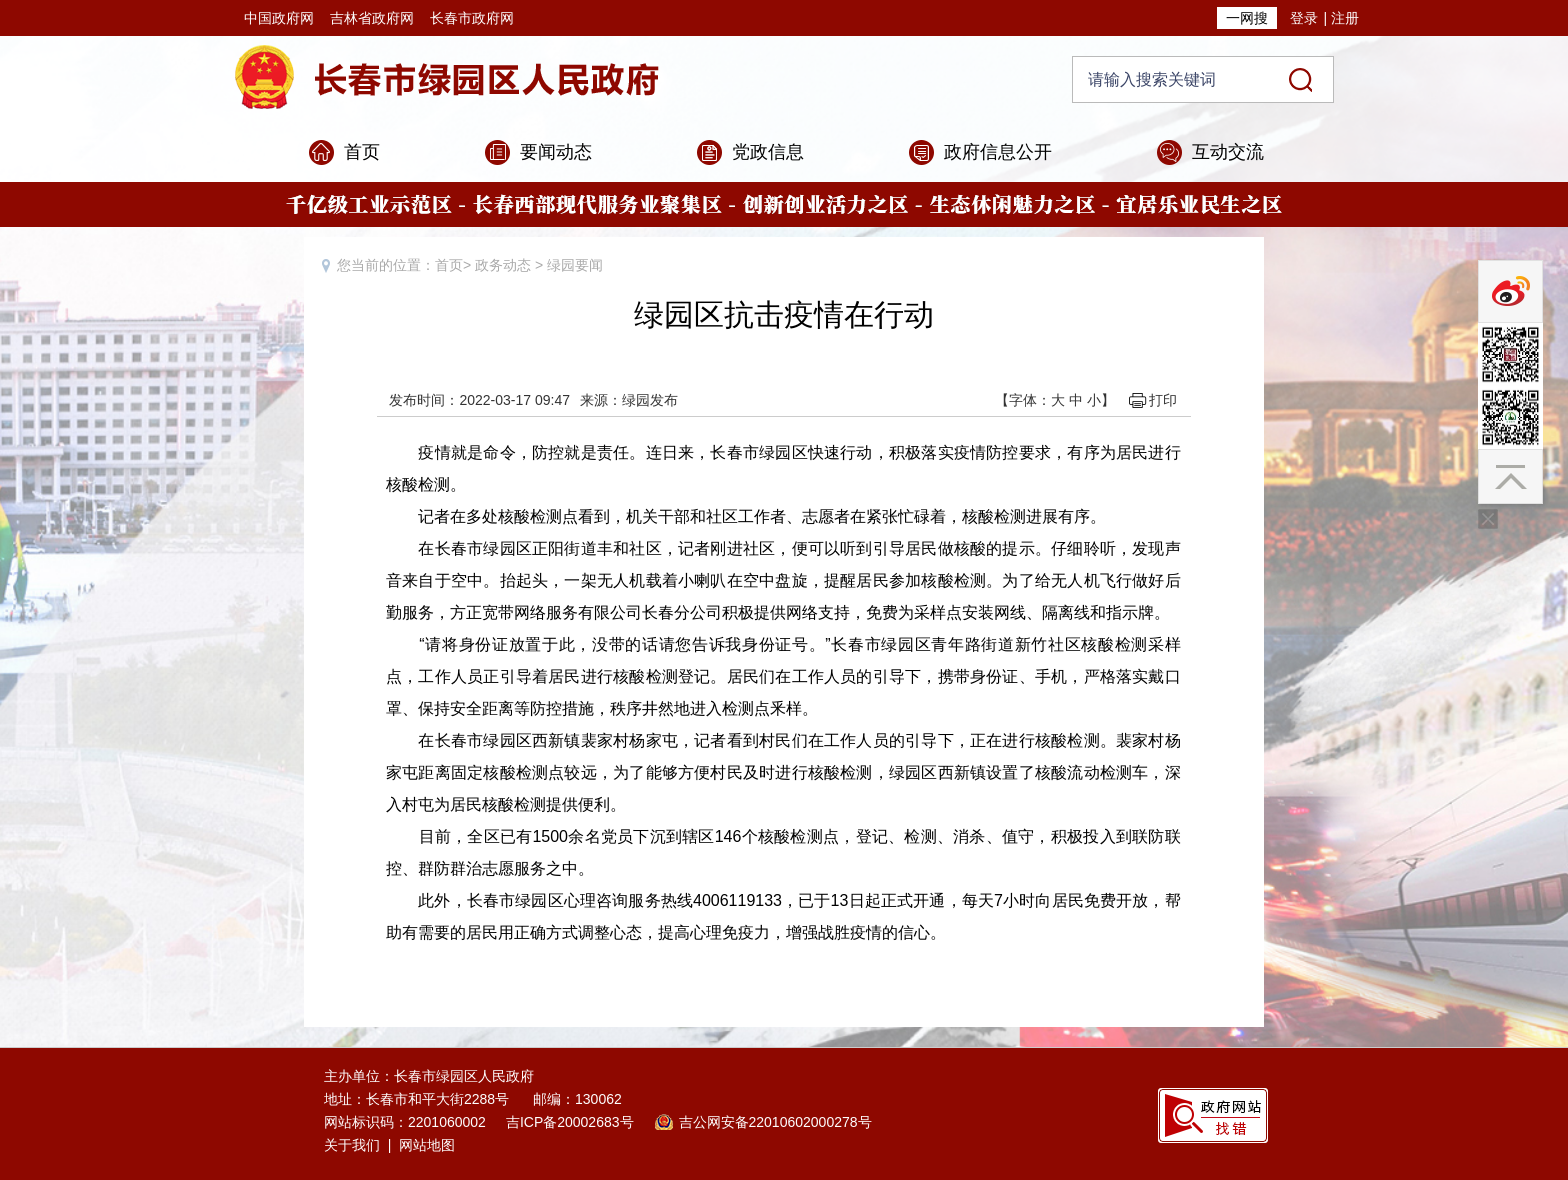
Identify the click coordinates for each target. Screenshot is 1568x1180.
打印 (1163, 400)
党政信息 (768, 152)
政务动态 (503, 265)
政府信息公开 (998, 152)
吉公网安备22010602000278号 (775, 1122)
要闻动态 (556, 152)
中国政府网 (279, 18)
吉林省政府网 (372, 18)
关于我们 (352, 1145)
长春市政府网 (472, 18)
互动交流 (1228, 152)
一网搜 (1247, 18)
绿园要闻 (575, 265)
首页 (362, 152)
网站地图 (427, 1145)
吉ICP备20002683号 (570, 1122)
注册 (1345, 18)
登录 (1304, 18)
